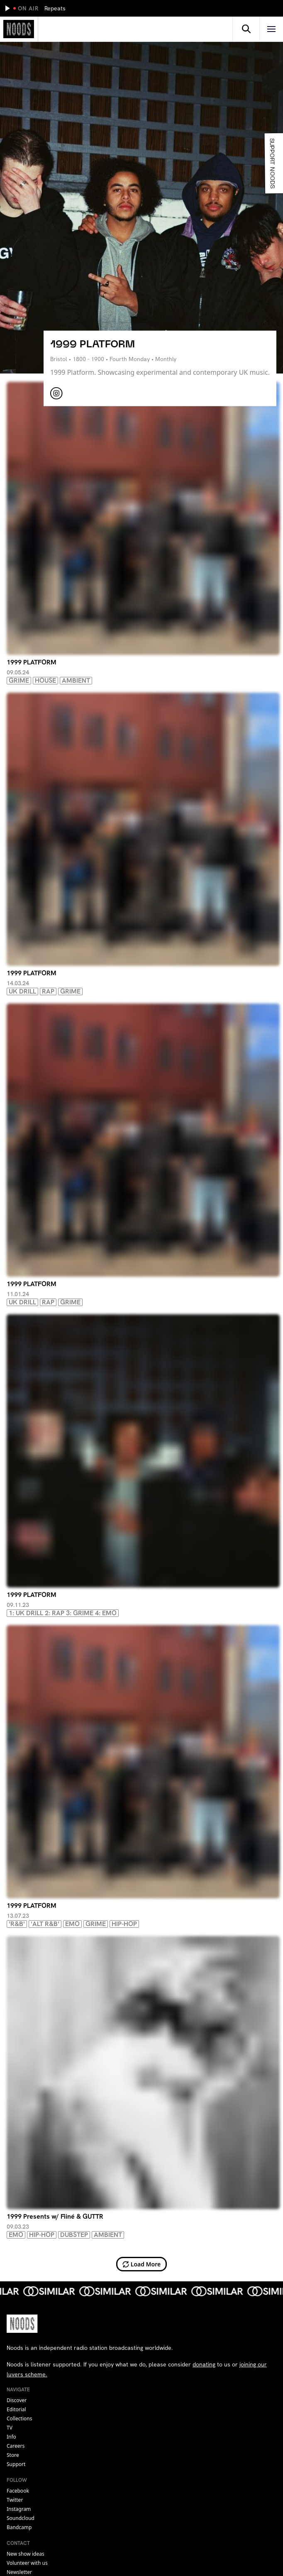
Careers (15, 2445)
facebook (18, 2490)
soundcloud (20, 2518)
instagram (19, 2509)
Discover (17, 2400)
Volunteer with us (27, 2562)
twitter (15, 2499)
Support (16, 2464)
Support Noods (271, 163)
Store (13, 2455)
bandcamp (19, 2527)
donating (204, 2364)
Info (11, 2436)
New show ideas (25, 2553)
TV (9, 2427)
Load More (141, 2264)
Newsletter (19, 2572)
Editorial (16, 2409)
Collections (19, 2418)
